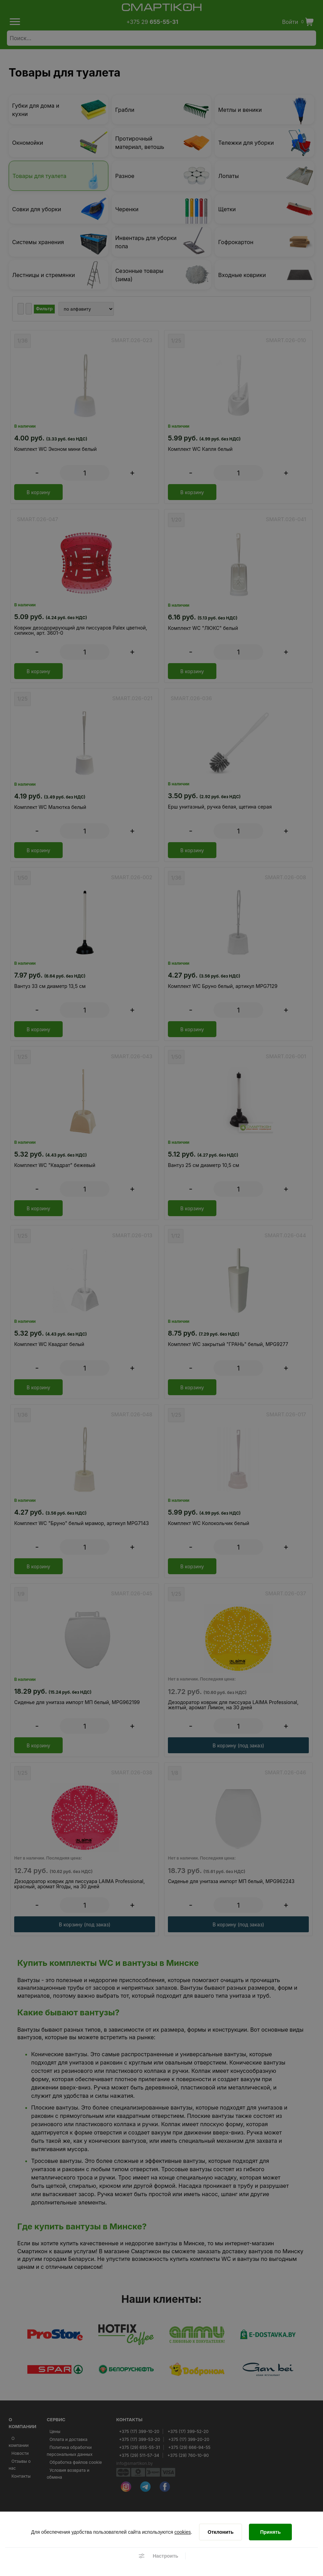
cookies (182, 2532)
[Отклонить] (220, 2532)
